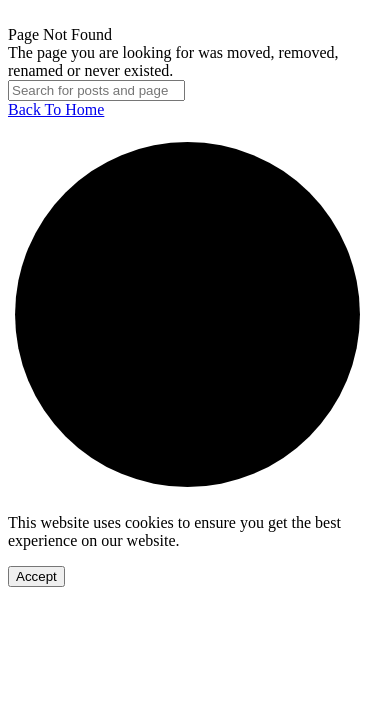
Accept (36, 576)
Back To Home (56, 109)
